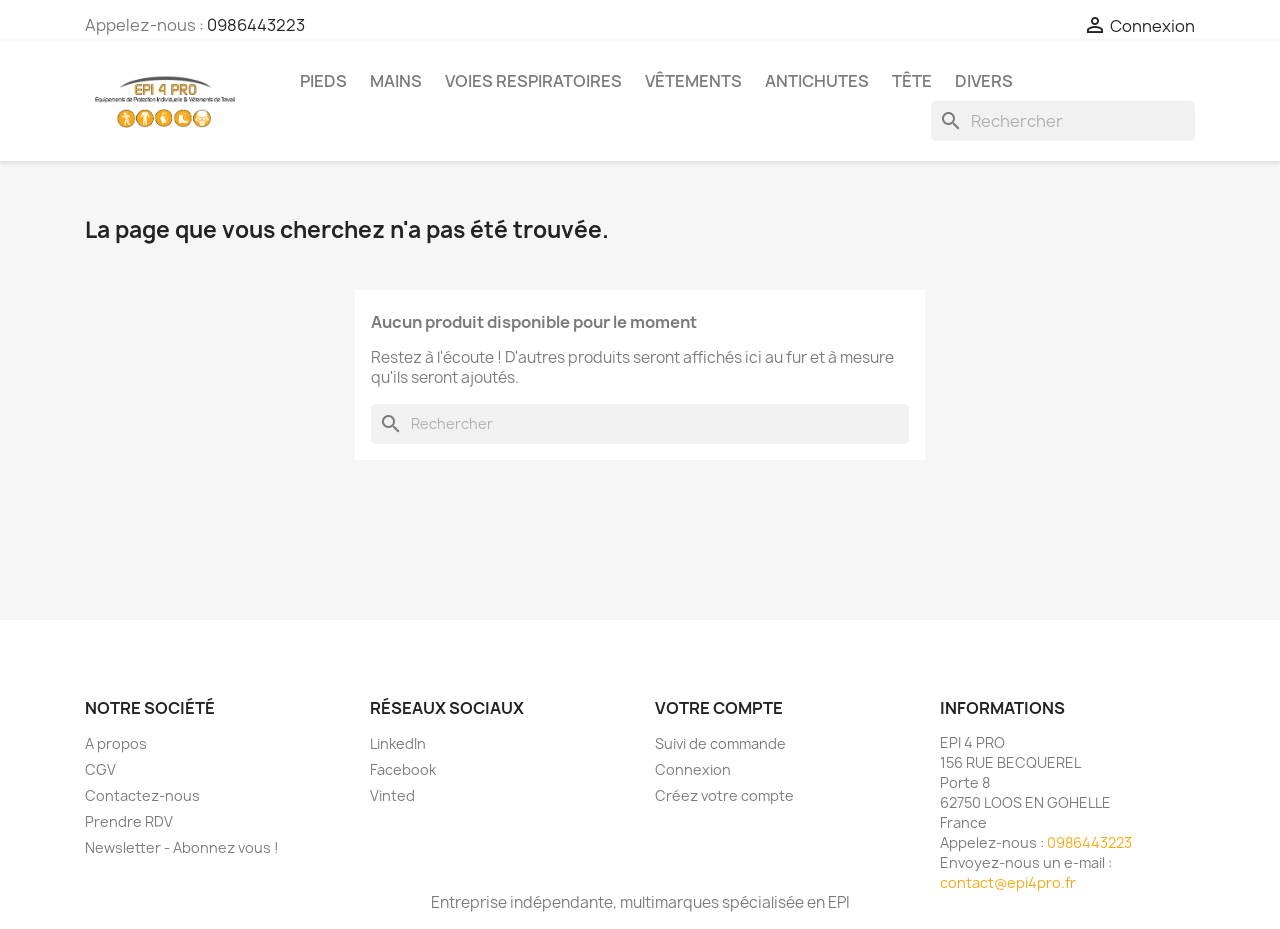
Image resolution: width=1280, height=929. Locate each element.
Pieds (323, 81)
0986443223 (256, 25)
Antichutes (817, 81)
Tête (912, 81)
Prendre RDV (129, 821)
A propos (116, 743)
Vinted (392, 795)
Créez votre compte (724, 795)
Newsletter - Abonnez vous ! (182, 847)
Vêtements (693, 81)
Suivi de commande (720, 743)
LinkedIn (398, 743)
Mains (396, 81)
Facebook (403, 769)
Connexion (693, 769)
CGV (100, 769)
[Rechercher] (1063, 121)
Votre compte (719, 708)
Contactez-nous (142, 795)
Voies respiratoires (533, 81)
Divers (984, 81)
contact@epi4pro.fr (1008, 882)
